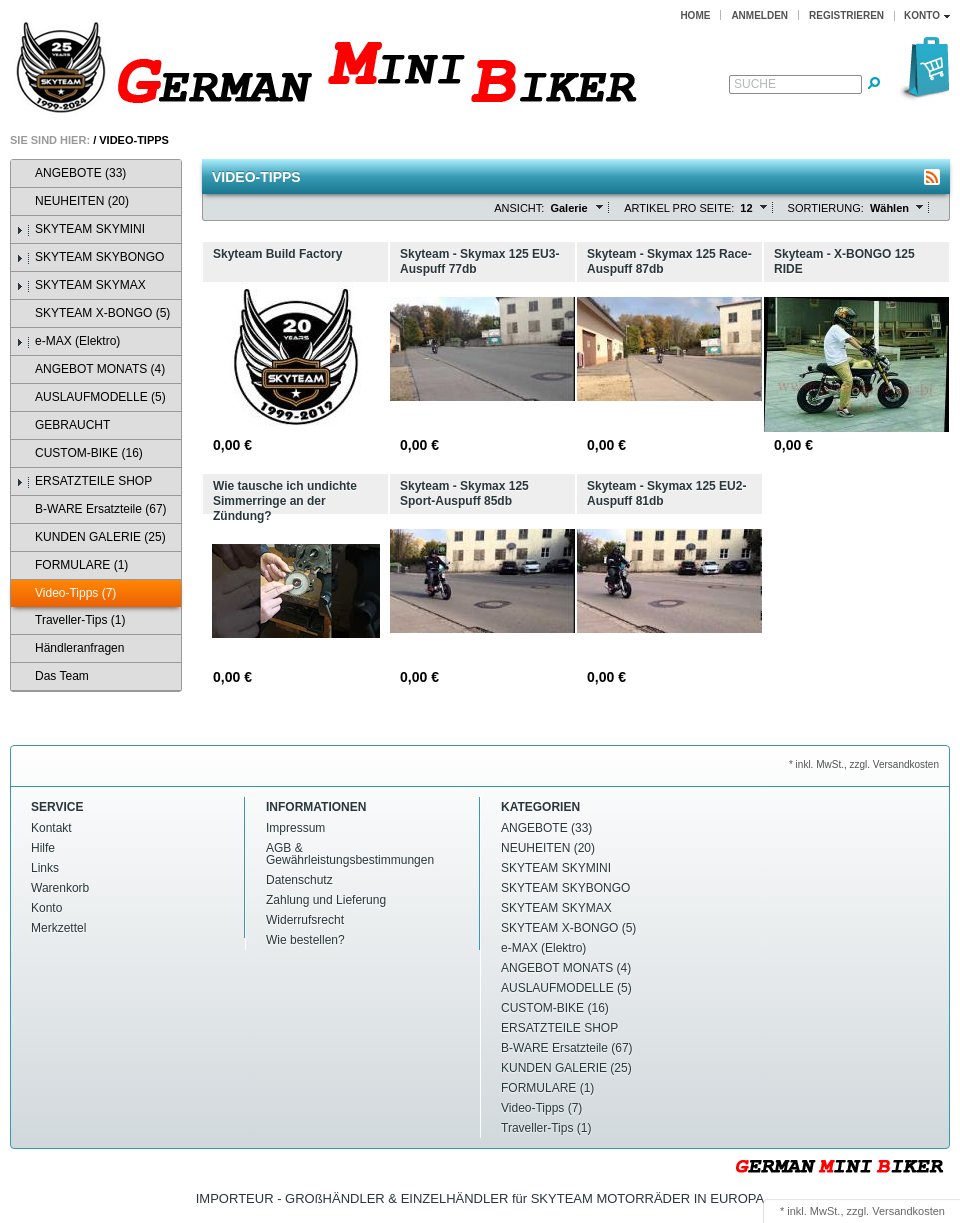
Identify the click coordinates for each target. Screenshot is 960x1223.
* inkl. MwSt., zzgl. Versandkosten (864, 764)
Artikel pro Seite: (679, 208)
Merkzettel (58, 928)
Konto (46, 908)
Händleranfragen (70, 648)
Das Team (52, 676)
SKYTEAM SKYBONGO (90, 257)
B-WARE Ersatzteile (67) (91, 509)
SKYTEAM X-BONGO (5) (93, 313)
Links (45, 868)
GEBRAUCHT (63, 425)
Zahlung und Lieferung (326, 900)
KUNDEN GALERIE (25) (91, 537)
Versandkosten (908, 1211)
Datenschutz (299, 880)
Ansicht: (519, 208)
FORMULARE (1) (72, 565)
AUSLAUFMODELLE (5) (91, 397)
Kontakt (51, 828)
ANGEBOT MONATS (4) (90, 369)
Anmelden (759, 15)
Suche (755, 84)
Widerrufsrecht (305, 920)
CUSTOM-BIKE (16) (79, 453)
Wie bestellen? (305, 940)
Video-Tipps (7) (66, 593)
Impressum (295, 828)
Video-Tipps (134, 140)
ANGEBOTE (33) (71, 173)
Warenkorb (60, 888)
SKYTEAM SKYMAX (81, 285)
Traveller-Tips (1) (70, 620)
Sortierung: (826, 208)
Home (695, 15)
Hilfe (43, 848)
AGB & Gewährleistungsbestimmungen (350, 854)
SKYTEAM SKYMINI (80, 229)
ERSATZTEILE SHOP (84, 481)
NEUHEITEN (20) (72, 201)
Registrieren (846, 15)
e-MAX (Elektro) (68, 341)
